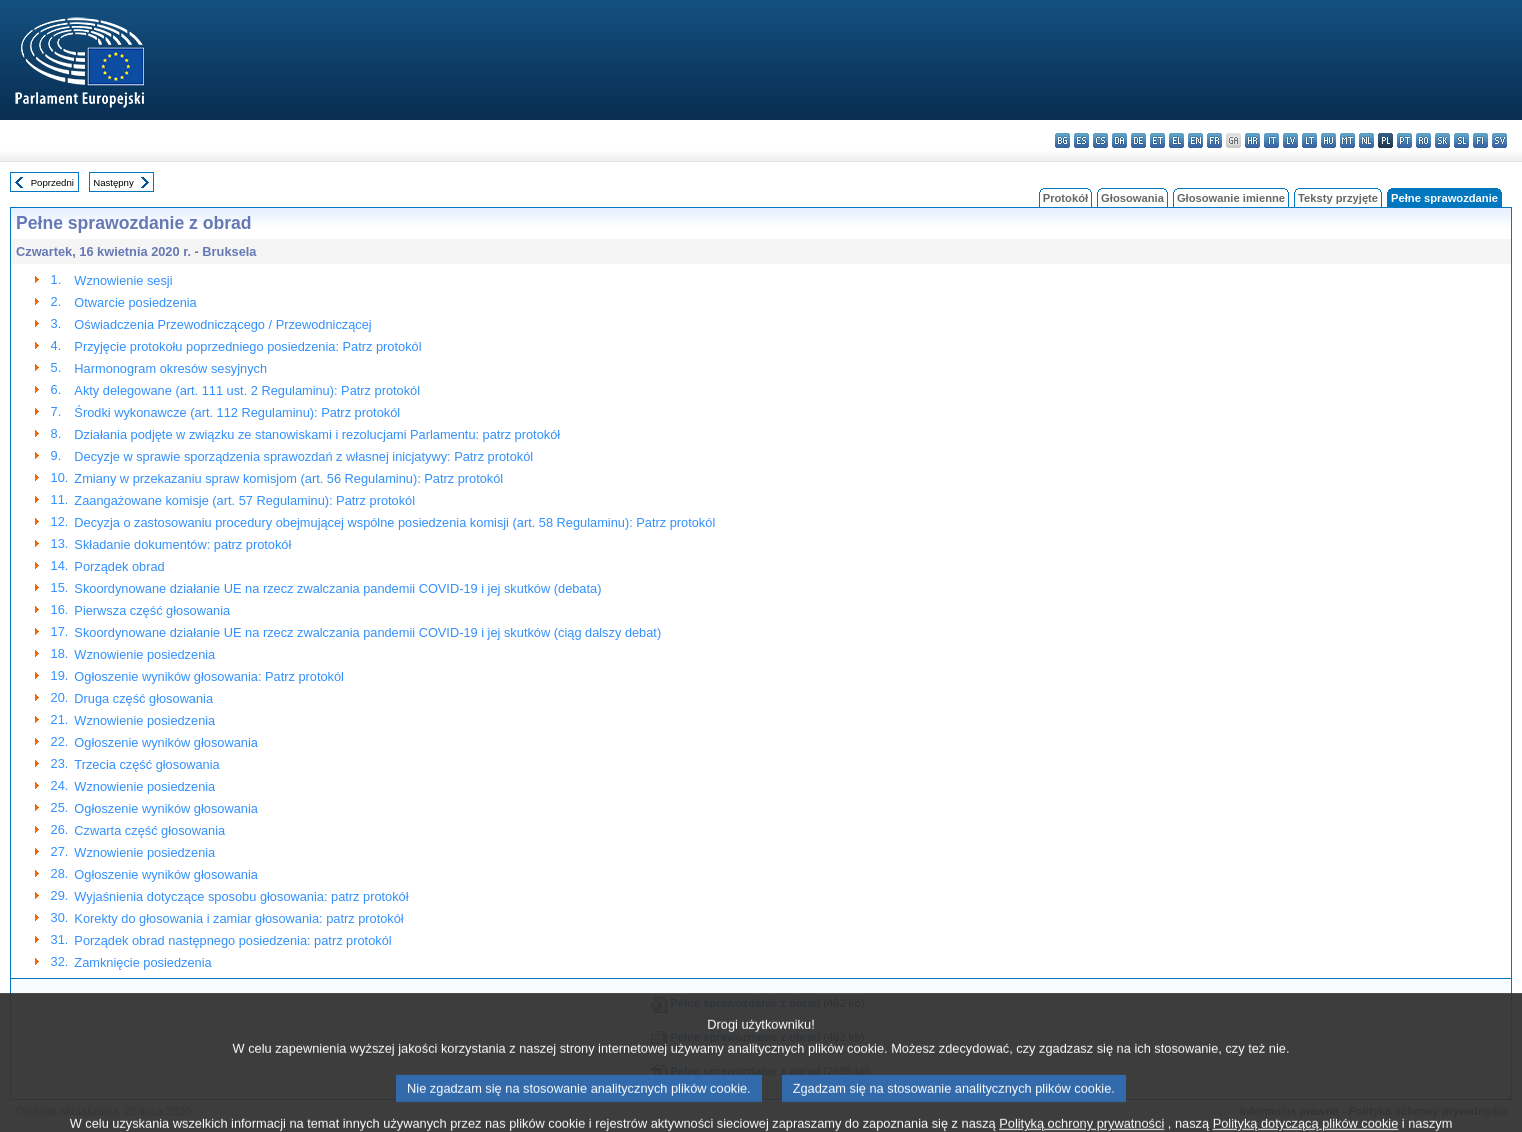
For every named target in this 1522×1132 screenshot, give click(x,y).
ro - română (1423, 140)
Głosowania (1132, 198)
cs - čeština (1100, 140)
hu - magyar (1328, 140)
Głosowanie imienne (1231, 198)
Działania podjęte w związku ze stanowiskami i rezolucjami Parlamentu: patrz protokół (317, 434)
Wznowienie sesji (123, 280)
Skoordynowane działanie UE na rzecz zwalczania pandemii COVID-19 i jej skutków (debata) (337, 588)
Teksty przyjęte (1338, 198)
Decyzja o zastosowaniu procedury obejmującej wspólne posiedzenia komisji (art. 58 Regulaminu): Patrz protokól (394, 522)
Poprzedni (52, 182)
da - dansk (1119, 140)
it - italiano (1271, 140)
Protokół (1065, 198)
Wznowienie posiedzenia (144, 654)
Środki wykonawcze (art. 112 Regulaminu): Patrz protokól (237, 412)
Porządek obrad (119, 566)
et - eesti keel (1157, 140)
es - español (1081, 140)
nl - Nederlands (1366, 140)
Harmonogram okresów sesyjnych (170, 368)
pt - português (1404, 140)
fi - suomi (1480, 140)
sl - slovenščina (1461, 140)
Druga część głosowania (143, 698)
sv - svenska (1499, 140)
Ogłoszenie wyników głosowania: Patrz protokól (209, 676)
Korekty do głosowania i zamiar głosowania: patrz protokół (238, 918)
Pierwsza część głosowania (152, 610)
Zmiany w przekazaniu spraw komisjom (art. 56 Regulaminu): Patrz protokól (288, 478)
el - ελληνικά (1176, 140)
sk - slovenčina (1442, 140)
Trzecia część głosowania (146, 764)
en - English (1195, 140)
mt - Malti (1347, 140)
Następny (113, 182)
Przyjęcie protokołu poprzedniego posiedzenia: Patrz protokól (247, 346)
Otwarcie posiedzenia (135, 302)
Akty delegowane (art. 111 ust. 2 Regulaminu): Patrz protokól (247, 390)
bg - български (1062, 140)
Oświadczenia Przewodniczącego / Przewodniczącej (222, 324)
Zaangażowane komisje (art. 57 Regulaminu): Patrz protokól (244, 500)
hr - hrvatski (1252, 140)
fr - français (1214, 140)
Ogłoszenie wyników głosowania (166, 742)
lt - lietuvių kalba (1309, 140)
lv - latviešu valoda (1290, 140)
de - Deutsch (1138, 140)
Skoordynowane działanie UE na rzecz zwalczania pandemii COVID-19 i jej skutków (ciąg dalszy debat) (367, 632)
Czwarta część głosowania (149, 830)
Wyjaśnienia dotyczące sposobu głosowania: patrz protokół (241, 896)
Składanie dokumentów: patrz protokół (182, 544)
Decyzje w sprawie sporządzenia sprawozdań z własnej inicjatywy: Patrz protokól (303, 456)
